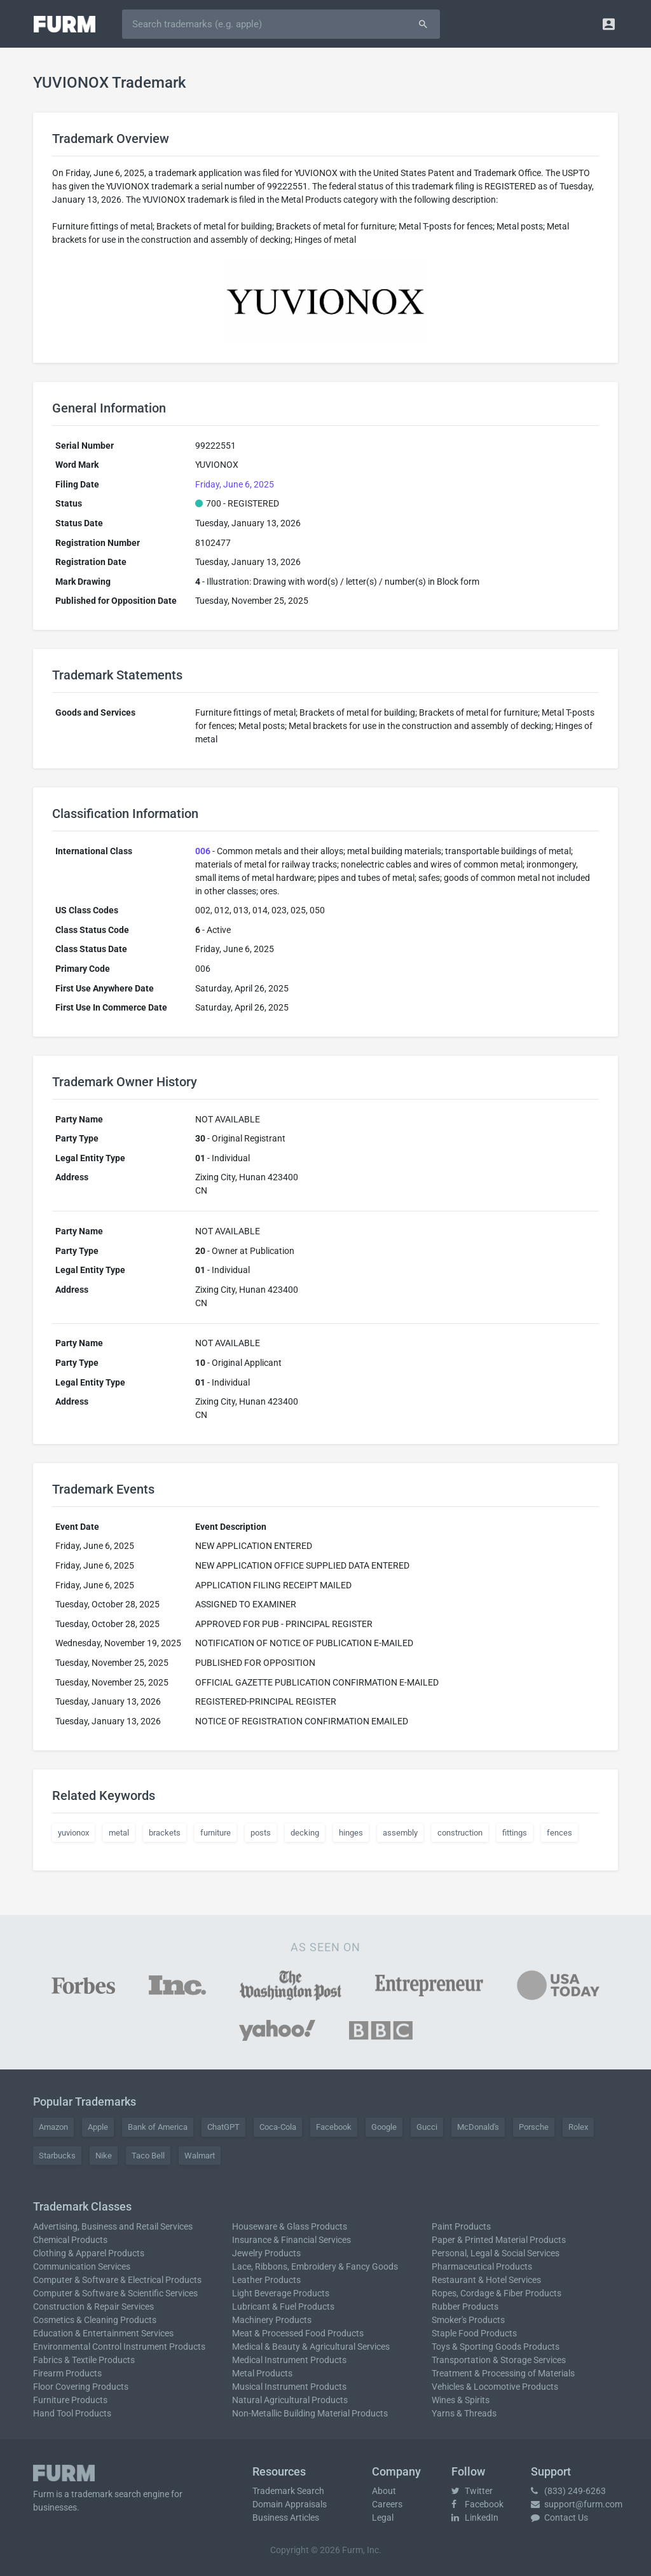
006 (202, 851)
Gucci (426, 2127)
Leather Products (266, 2280)
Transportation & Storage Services (499, 2360)
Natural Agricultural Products (290, 2400)
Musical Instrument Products (289, 2387)
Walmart (199, 2155)
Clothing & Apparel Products (88, 2253)
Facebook (334, 2127)
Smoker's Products (468, 2320)
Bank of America (158, 2127)
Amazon (53, 2127)
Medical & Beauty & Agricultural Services (311, 2346)
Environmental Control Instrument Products (119, 2346)
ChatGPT (223, 2127)
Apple (98, 2127)
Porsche (534, 2127)
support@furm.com (576, 2504)
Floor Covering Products (80, 2387)
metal (119, 1832)
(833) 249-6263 (568, 2491)
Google (384, 2127)
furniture (215, 1832)
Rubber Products (465, 2306)
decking (305, 1832)
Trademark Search (288, 2491)
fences (559, 1832)
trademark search (106, 2494)
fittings (514, 1832)
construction (460, 1832)
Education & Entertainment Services (103, 2333)
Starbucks (57, 2155)
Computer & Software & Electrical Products (117, 2280)
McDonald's (478, 2127)
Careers (387, 2504)
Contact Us (559, 2517)
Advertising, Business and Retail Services (113, 2226)
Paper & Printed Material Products (499, 2240)
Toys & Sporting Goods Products (495, 2346)
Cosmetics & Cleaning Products (94, 2320)
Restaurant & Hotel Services (486, 2280)
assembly (400, 1832)
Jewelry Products (266, 2253)
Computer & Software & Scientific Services (115, 2293)
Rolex (578, 2127)
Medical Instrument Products (289, 2360)
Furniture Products (70, 2400)
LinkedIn (474, 2517)
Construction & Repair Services (93, 2306)
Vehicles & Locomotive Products (495, 2387)
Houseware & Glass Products (289, 2226)
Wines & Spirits (461, 2400)
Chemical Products (70, 2240)
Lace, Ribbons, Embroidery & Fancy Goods (315, 2266)
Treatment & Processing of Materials (503, 2373)
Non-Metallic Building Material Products (310, 2413)
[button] (608, 24)
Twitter (472, 2491)
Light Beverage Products (280, 2293)
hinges (351, 1832)
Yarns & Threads (464, 2413)
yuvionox (73, 1832)
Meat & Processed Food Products (298, 2333)
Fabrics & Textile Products (84, 2360)
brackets (165, 1832)
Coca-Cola (277, 2127)
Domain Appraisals (289, 2504)
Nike (103, 2155)
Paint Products (461, 2226)
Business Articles (285, 2517)
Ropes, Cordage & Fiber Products (496, 2293)
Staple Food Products (474, 2333)
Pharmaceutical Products (482, 2266)
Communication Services (81, 2266)
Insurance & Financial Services (291, 2240)
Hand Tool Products (72, 2413)
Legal (383, 2517)
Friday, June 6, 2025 (234, 484)
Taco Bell (148, 2155)
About (384, 2491)
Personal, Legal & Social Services (495, 2253)
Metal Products (262, 2373)
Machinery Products (272, 2320)
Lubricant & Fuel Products (283, 2306)
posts (260, 1832)
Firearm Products (67, 2373)
